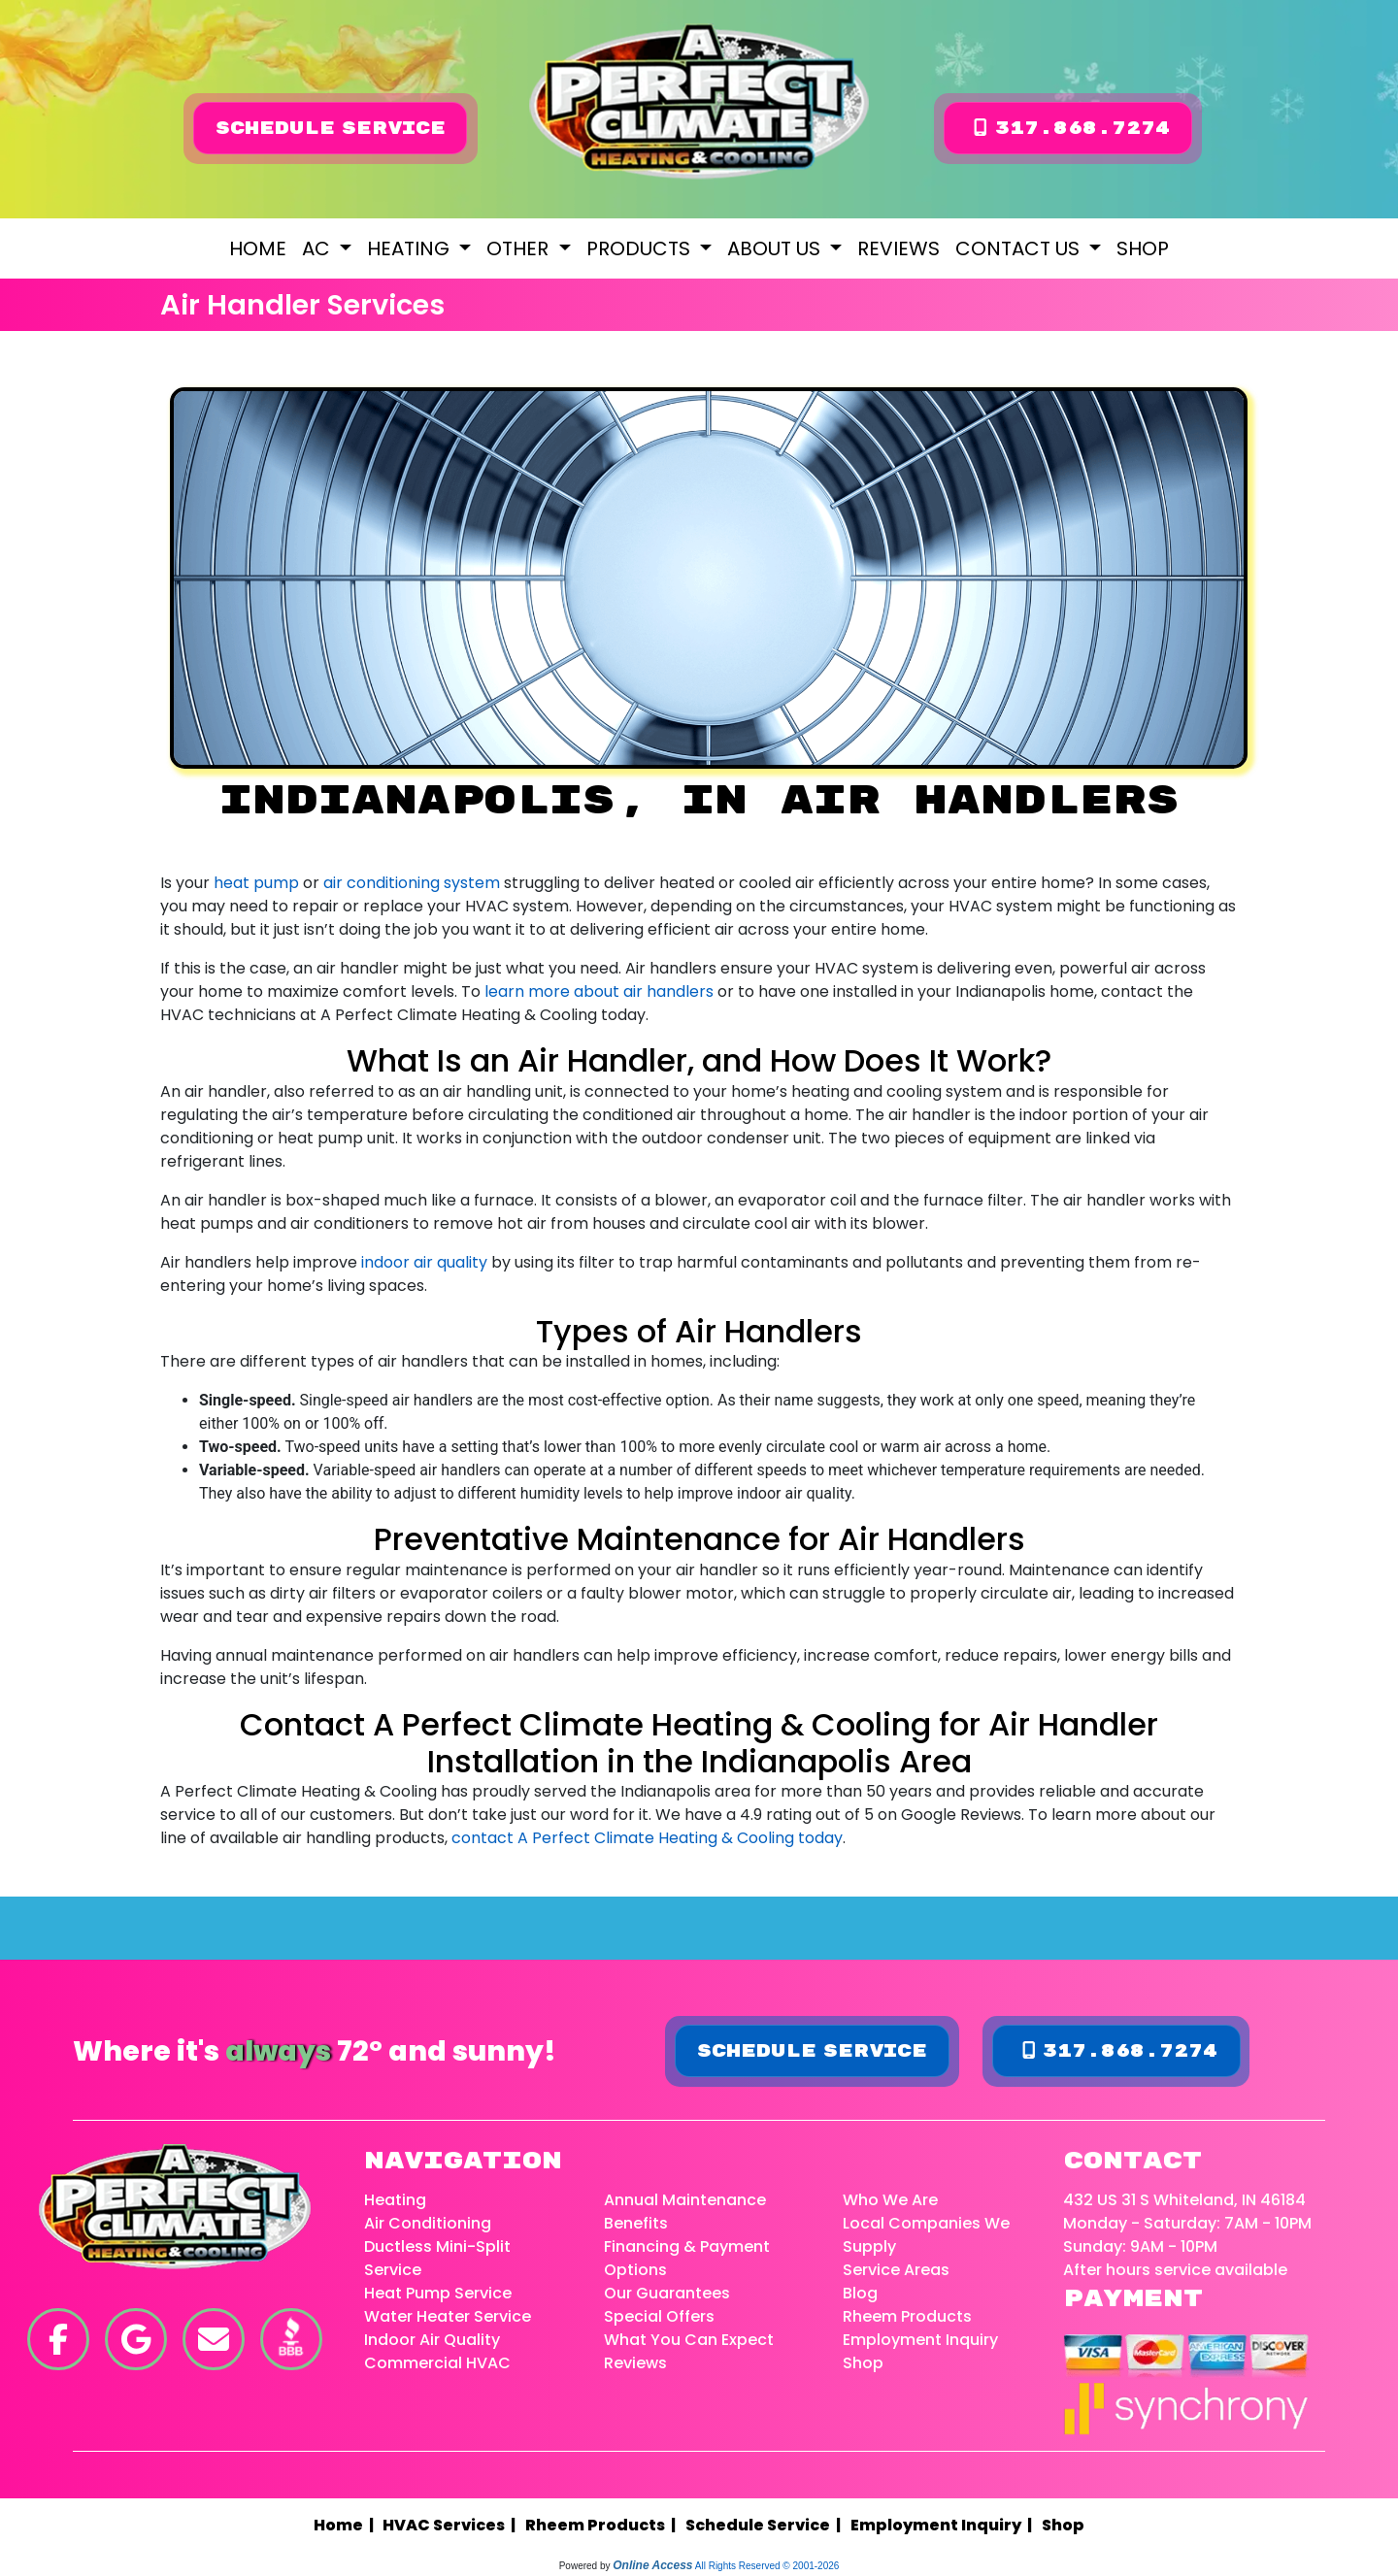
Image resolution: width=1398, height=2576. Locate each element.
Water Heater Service (447, 2316)
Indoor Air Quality (432, 2339)
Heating (395, 2200)
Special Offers (659, 2316)
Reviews (898, 248)
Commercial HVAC (437, 2363)
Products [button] (640, 248)
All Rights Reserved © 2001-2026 (767, 2565)
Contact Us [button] (1019, 248)
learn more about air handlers (599, 991)
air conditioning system (411, 883)
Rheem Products (907, 2316)
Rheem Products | (603, 2525)
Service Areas (896, 2270)
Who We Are (890, 2200)
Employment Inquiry (920, 2339)
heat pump (256, 883)
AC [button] (318, 248)
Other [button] (519, 248)
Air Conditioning (427, 2223)
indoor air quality (424, 1262)
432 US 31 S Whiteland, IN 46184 (1184, 2200)
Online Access (652, 2565)
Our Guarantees (667, 2293)
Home (257, 248)
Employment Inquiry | (944, 2525)
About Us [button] (776, 248)
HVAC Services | (452, 2525)
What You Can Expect (689, 2339)
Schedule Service (331, 128)
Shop (1142, 248)
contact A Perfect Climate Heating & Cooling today (647, 1838)
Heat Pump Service (438, 2293)
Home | (348, 2525)
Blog (860, 2293)
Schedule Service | (766, 2525)
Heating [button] (410, 248)
